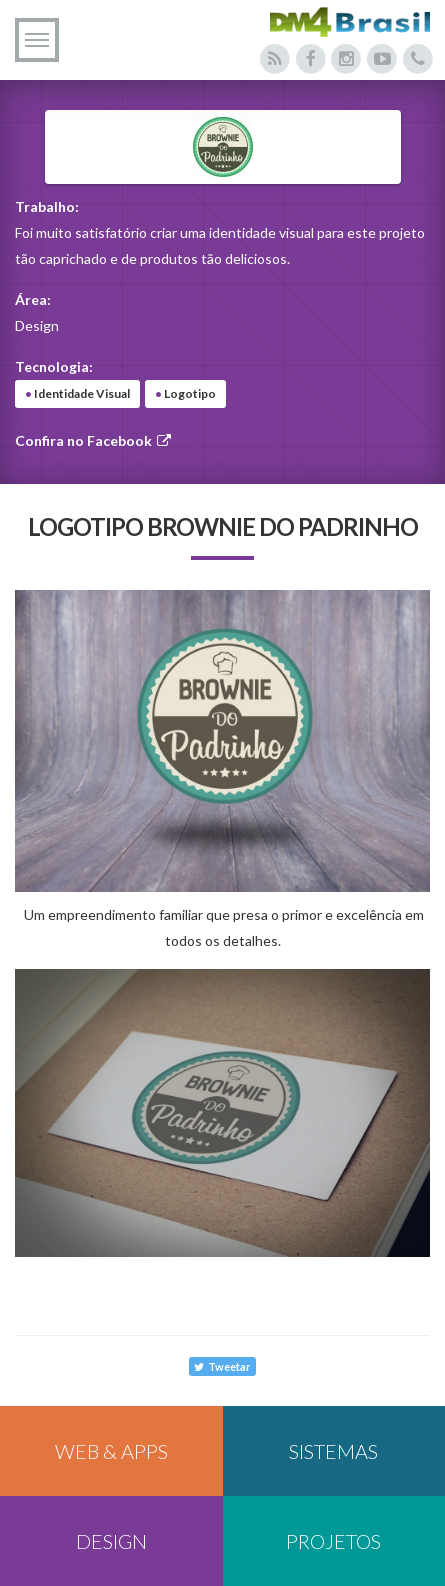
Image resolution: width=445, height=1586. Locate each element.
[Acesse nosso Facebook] (310, 59)
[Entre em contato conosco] (417, 59)
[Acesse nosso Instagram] (346, 59)
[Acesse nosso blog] (275, 59)
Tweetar (222, 1366)
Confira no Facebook (94, 440)
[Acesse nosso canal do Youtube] (382, 59)
